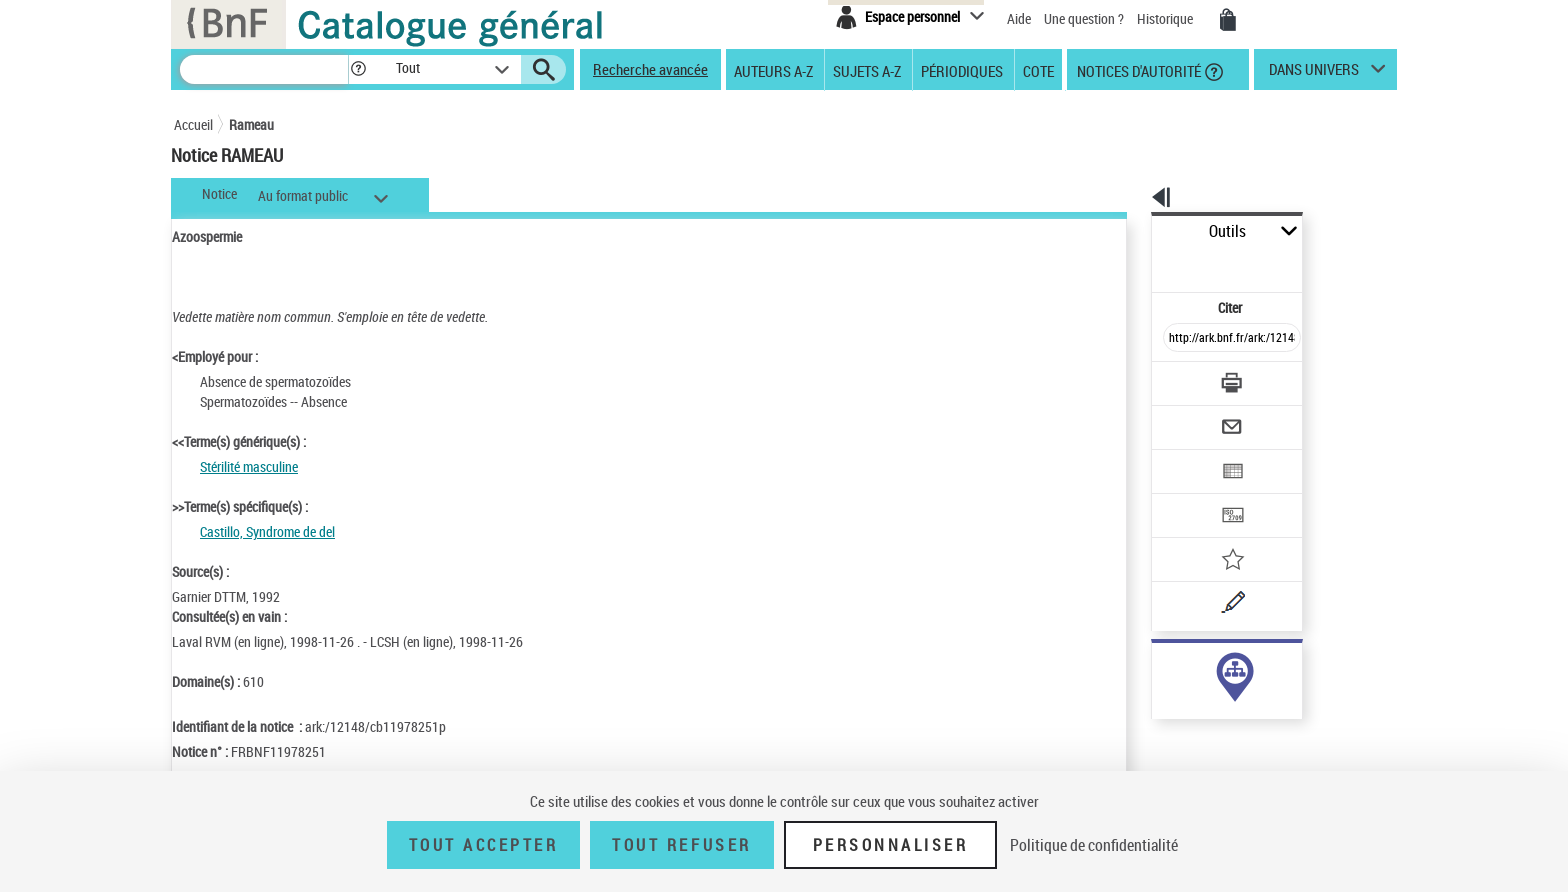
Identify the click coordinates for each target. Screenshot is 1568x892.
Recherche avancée (650, 69)
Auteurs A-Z (773, 70)
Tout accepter (484, 845)
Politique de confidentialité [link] (1094, 845)
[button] (358, 69)
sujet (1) (1154, 667)
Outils (1129, 231)
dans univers (1314, 74)
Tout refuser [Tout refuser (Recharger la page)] (681, 845)
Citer (1144, 263)
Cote (1038, 70)
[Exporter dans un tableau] (1190, 417)
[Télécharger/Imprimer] (1179, 339)
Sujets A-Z (867, 70)
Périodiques (962, 70)
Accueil (193, 124)
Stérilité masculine (249, 466)
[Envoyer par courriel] (1175, 378)
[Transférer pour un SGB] (1184, 456)
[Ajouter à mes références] (1188, 495)
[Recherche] (264, 69)
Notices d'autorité (1137, 70)
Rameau (251, 124)
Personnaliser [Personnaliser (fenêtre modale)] (891, 845)
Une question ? (1084, 18)
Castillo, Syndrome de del (267, 531)
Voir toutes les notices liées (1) (1204, 708)
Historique (1166, 18)
